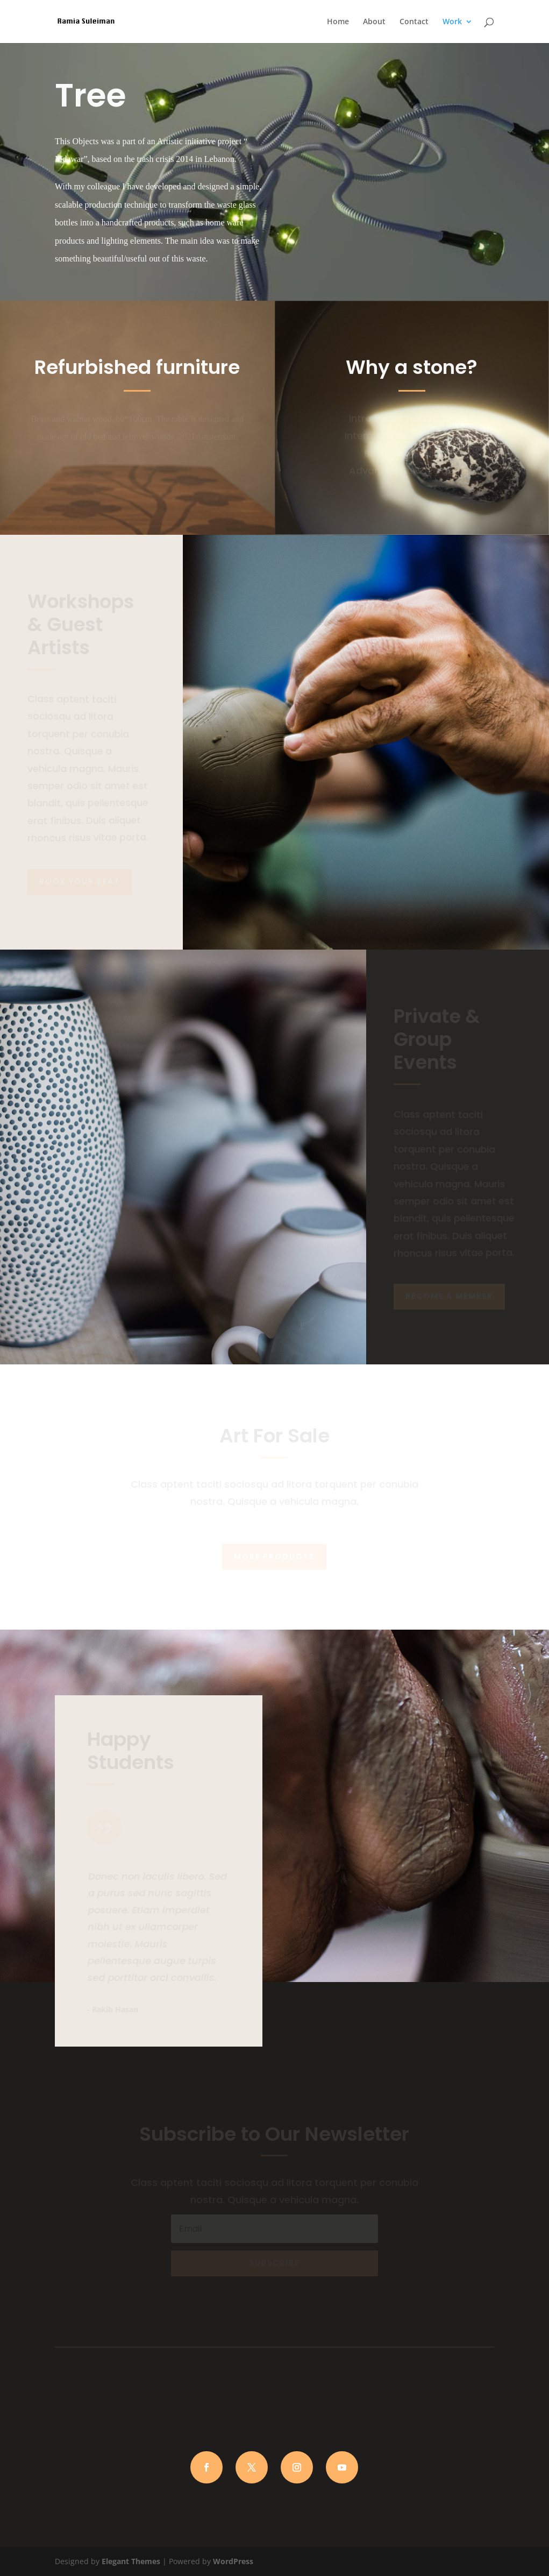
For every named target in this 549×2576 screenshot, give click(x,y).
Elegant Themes (131, 2561)
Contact (414, 22)
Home (338, 22)
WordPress (233, 2561)
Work (452, 22)
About (374, 22)
